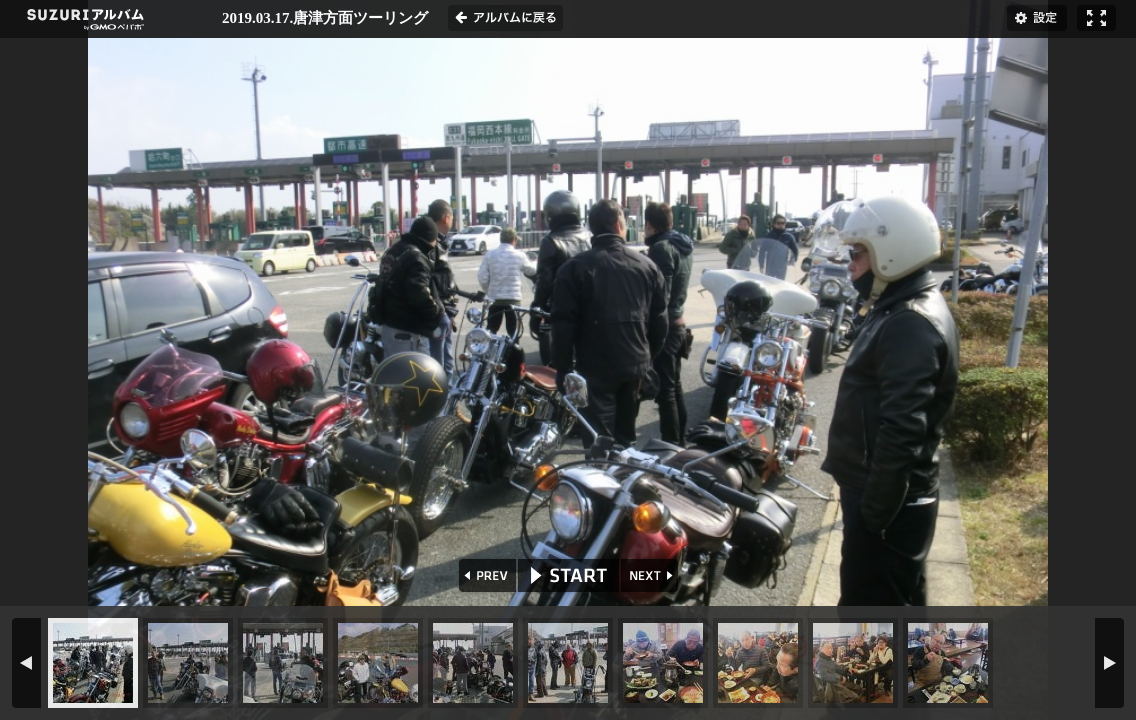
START (568, 575)
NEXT (651, 575)
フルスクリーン (1096, 18)
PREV (485, 575)
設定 (1037, 18)
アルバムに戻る (505, 18)
